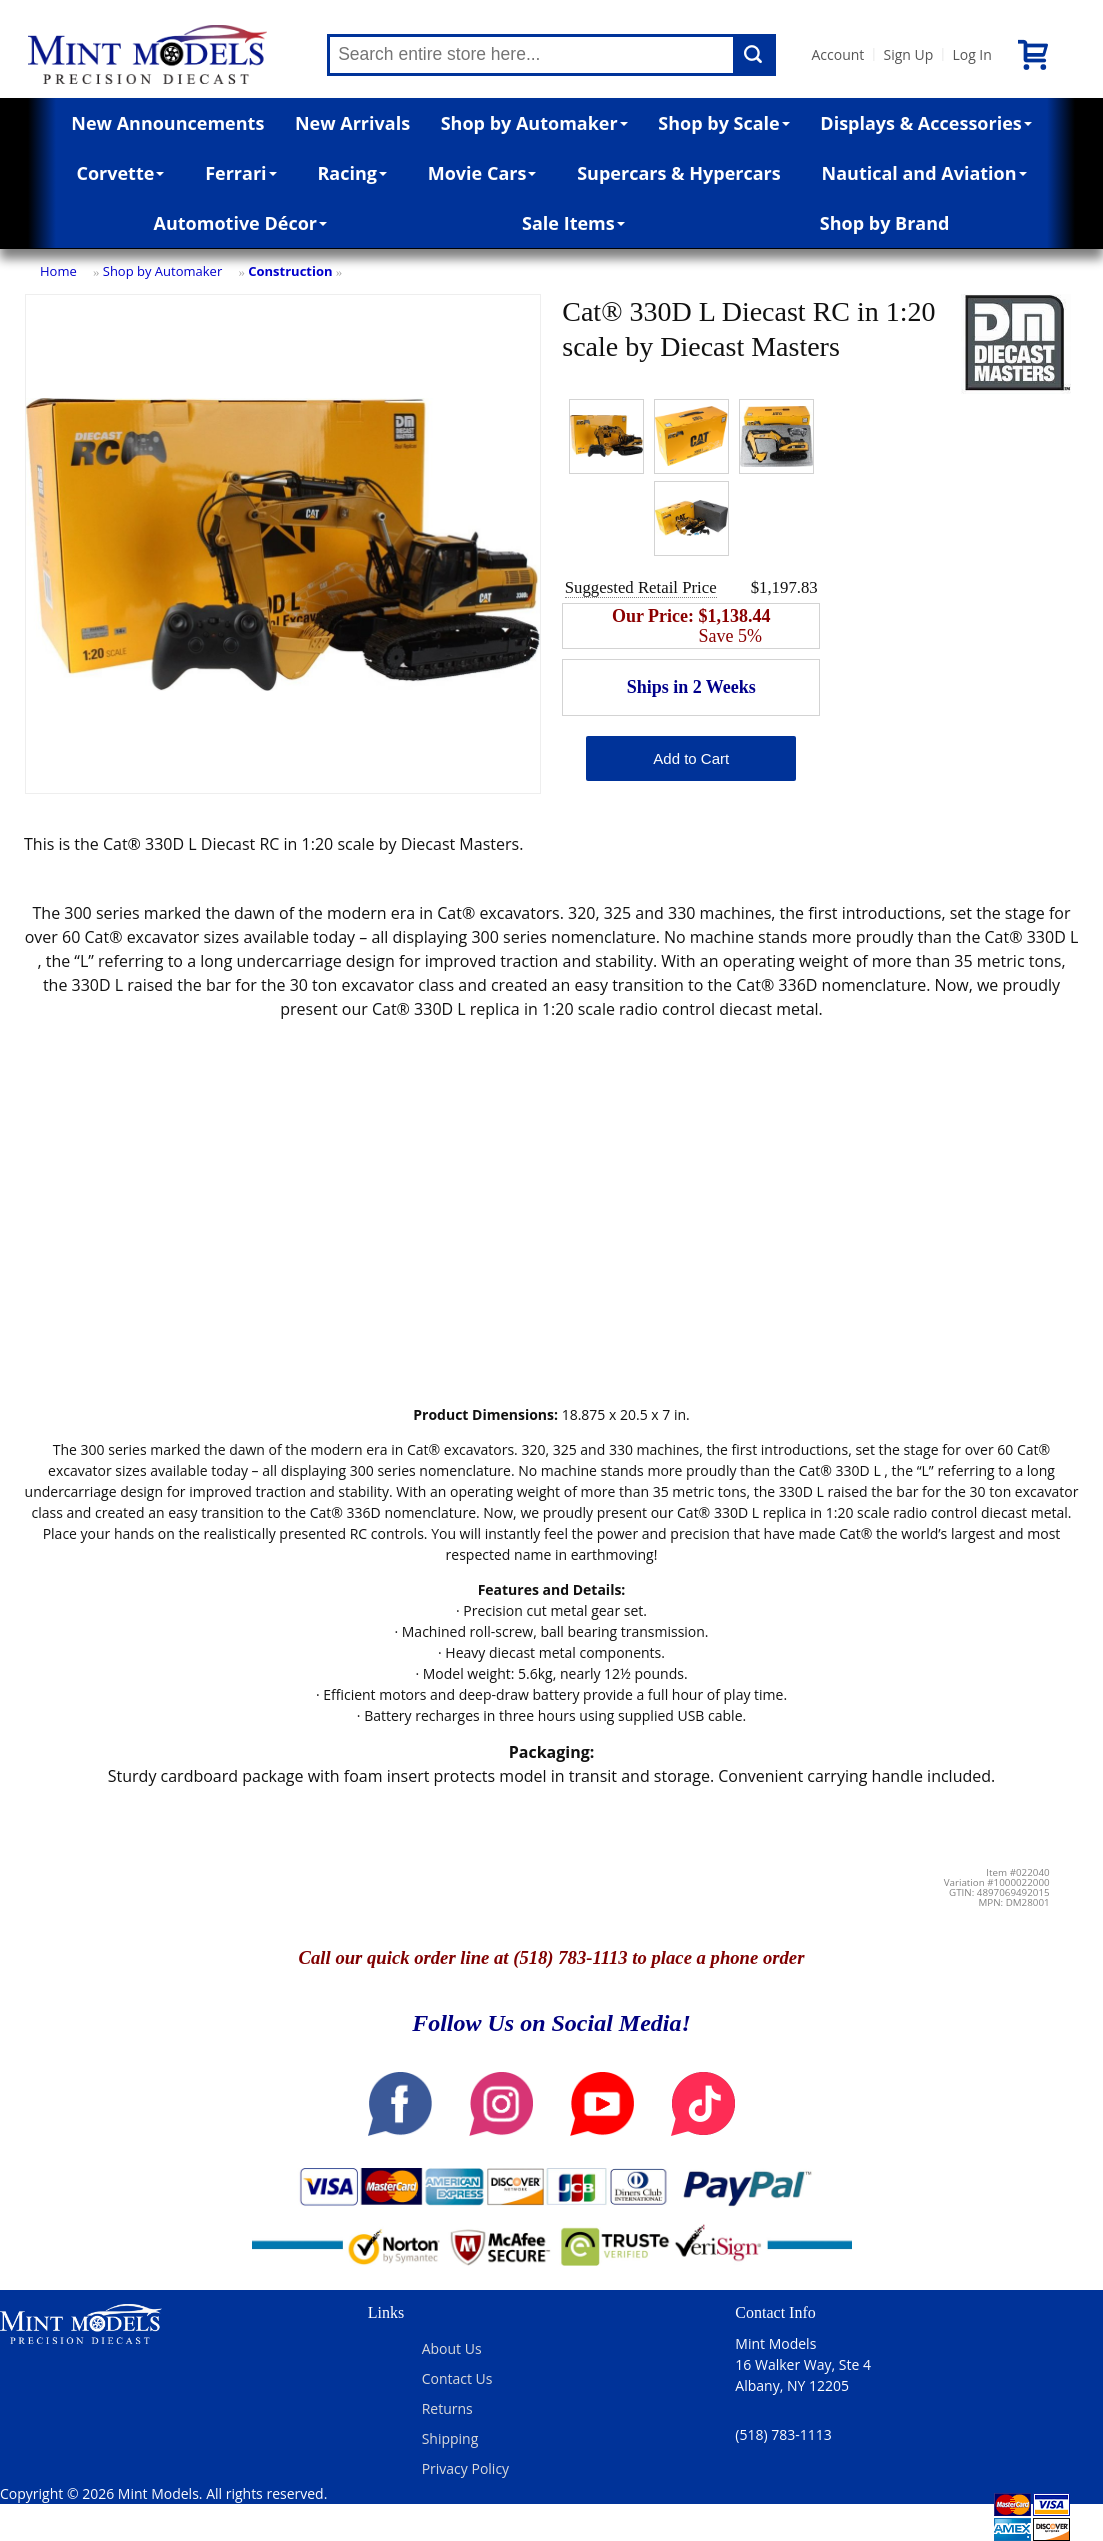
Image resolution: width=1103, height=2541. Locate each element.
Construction (290, 271)
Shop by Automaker (534, 123)
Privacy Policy (465, 2468)
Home (58, 271)
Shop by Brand (885, 223)
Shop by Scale (723, 123)
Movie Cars (482, 173)
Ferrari (240, 173)
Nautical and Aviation (924, 173)
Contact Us (457, 2378)
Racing (352, 173)
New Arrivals (352, 123)
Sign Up (908, 54)
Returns (447, 2408)
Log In (971, 54)
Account (837, 54)
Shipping (450, 2438)
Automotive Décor (240, 223)
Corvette (120, 173)
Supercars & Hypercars (679, 173)
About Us (452, 2348)
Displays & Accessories (925, 123)
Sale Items (573, 223)
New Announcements (167, 123)
